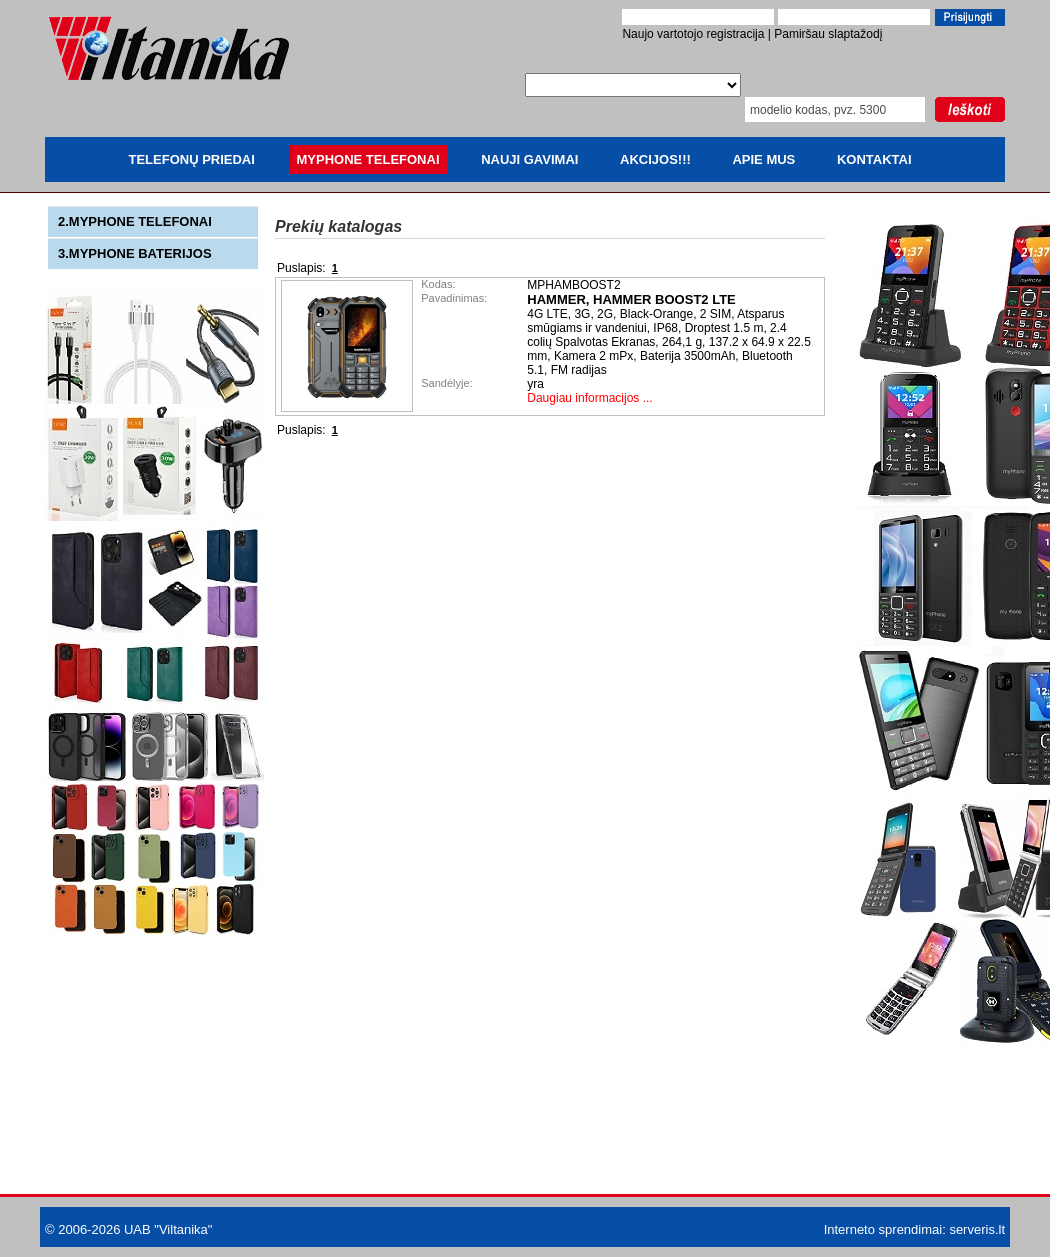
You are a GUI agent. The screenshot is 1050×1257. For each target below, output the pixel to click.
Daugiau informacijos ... (589, 398)
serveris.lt (977, 1229)
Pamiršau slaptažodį (828, 34)
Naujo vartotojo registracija (693, 34)
